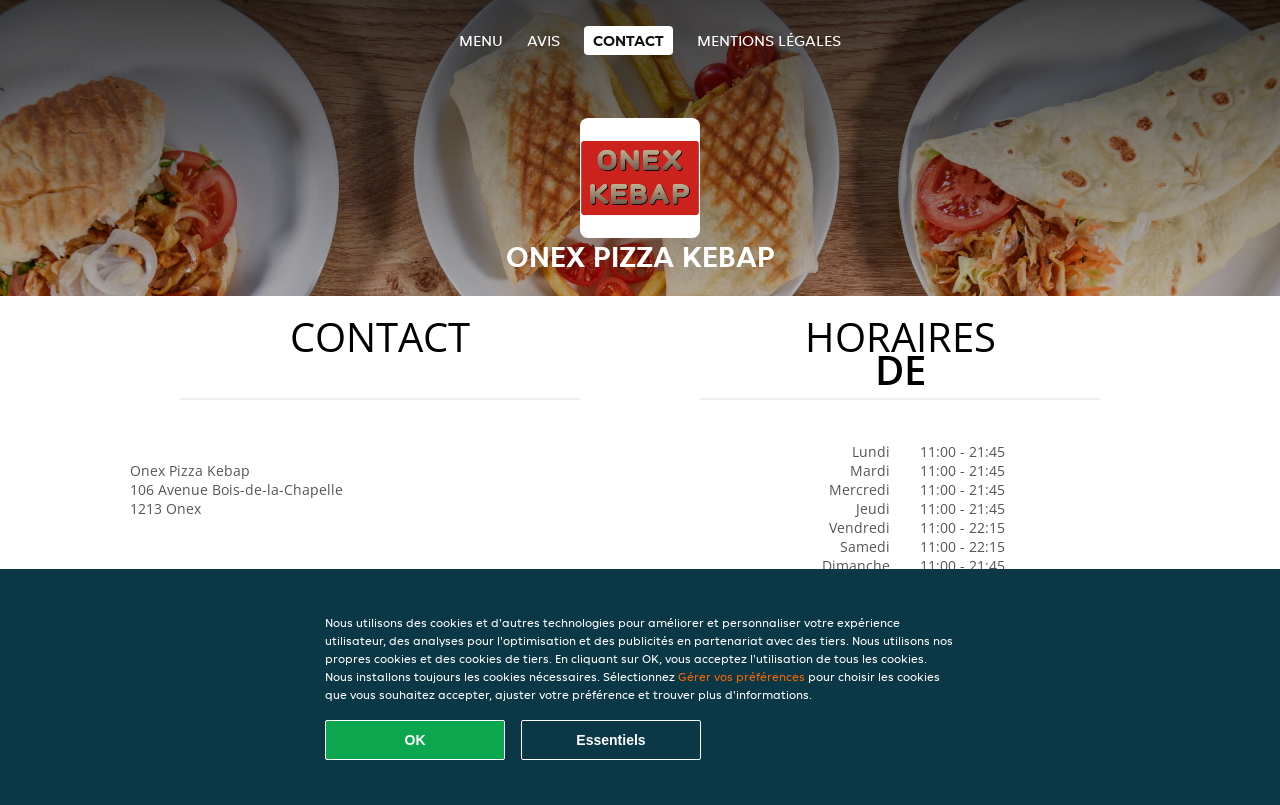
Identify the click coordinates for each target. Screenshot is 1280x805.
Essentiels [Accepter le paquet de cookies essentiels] (610, 740)
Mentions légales (769, 40)
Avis (543, 40)
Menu (481, 40)
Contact (628, 40)
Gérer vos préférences (741, 676)
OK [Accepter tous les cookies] (415, 740)
